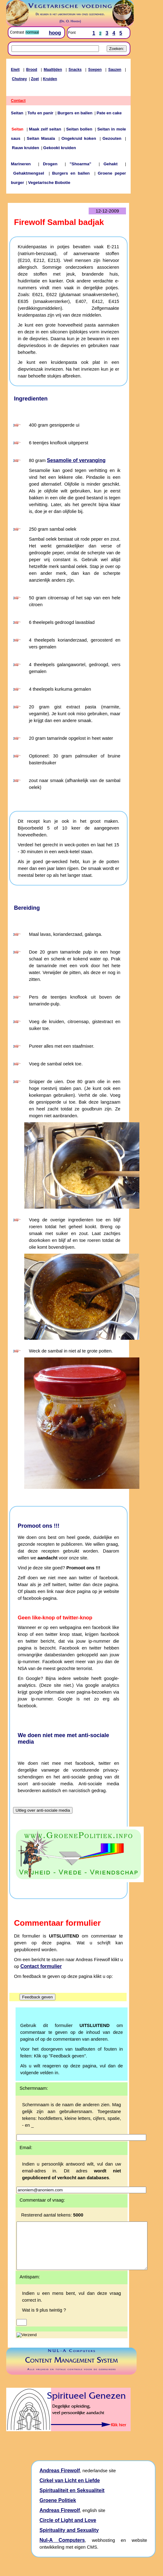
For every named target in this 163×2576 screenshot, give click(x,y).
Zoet (35, 79)
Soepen (94, 69)
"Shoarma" (80, 164)
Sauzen (114, 69)
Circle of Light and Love (68, 2529)
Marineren (21, 164)
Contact (18, 100)
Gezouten (111, 138)
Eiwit (15, 69)
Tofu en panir (40, 113)
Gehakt (111, 164)
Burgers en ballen (75, 113)
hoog (55, 32)
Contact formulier (41, 1966)
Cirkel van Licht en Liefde (70, 2489)
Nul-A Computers (62, 2549)
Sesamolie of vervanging (76, 460)
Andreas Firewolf (60, 2479)
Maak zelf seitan (45, 129)
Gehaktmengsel (28, 173)
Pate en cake (109, 113)
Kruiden (50, 79)
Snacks (75, 69)
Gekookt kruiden (59, 147)
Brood (31, 69)
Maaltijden (53, 69)
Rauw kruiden (25, 147)
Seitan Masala (41, 138)
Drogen (50, 164)
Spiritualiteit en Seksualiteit (72, 2499)
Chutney (19, 79)
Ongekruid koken (78, 138)
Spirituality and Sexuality (69, 2539)
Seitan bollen (79, 129)
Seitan (17, 113)
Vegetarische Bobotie (49, 182)
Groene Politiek (58, 2509)
